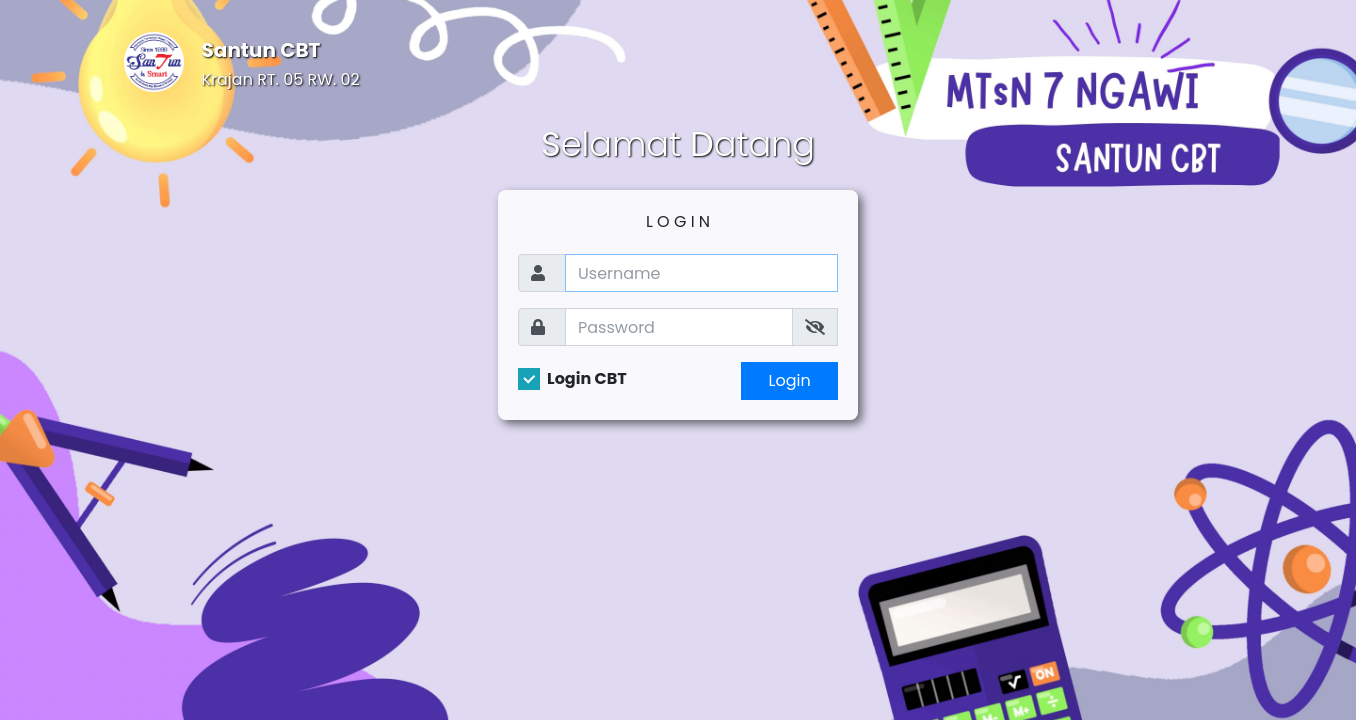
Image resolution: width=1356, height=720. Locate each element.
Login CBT (587, 379)
